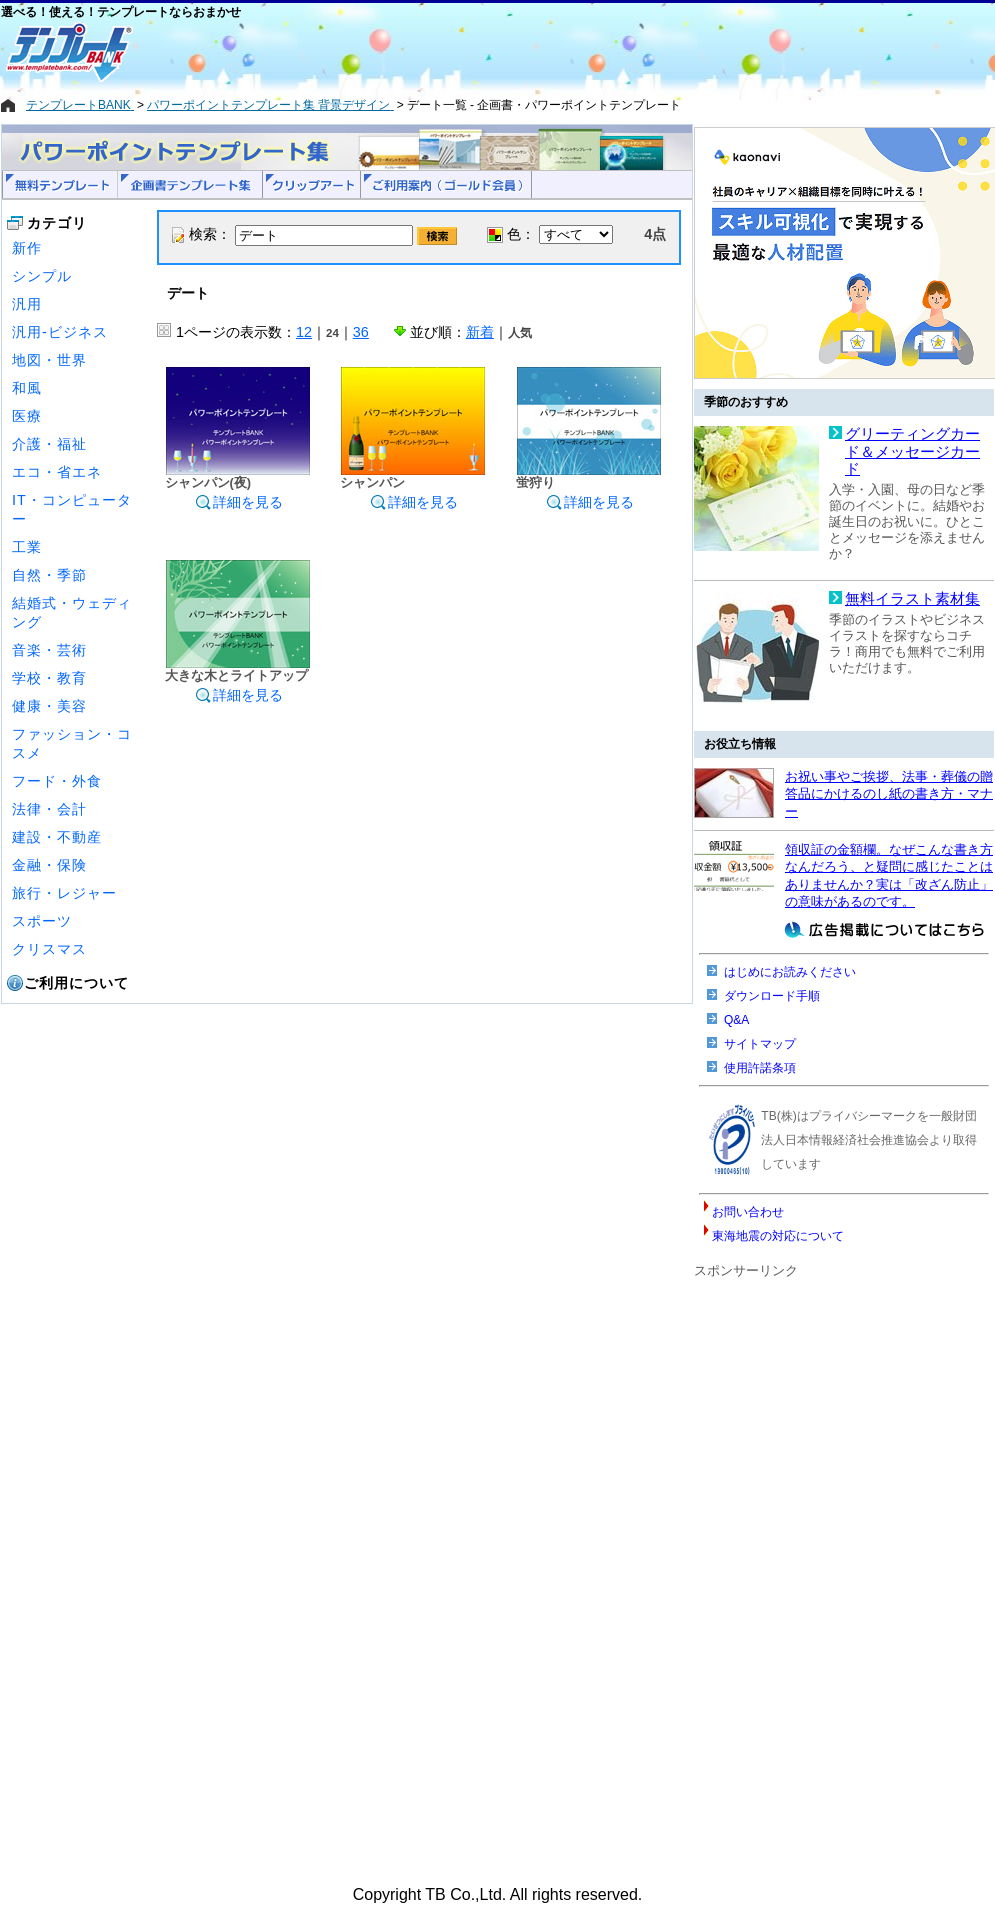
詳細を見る (239, 502)
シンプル (42, 276)
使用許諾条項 (760, 1068)
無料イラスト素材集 (912, 599)
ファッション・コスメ (72, 743)
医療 (27, 416)
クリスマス (49, 949)
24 (332, 333)
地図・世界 (49, 360)
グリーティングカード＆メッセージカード (912, 451)
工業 (27, 547)
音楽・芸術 (49, 650)
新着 (480, 332)
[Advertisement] (426, 52)
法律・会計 (49, 809)
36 (361, 332)
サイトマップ (760, 1044)
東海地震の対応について (778, 1236)
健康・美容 (49, 706)
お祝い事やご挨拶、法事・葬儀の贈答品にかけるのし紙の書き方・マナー (889, 794)
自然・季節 (49, 575)
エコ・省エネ (57, 472)
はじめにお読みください (790, 972)
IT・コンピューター (72, 509)
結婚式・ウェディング (72, 612)
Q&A (736, 1020)
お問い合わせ (748, 1212)
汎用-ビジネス (60, 332)
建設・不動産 (57, 837)
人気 (520, 333)
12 (304, 332)
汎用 (27, 304)
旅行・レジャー (64, 893)
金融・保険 (49, 865)
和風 (27, 388)
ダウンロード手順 (772, 996)
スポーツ (42, 921)
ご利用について (76, 983)
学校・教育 (49, 678)
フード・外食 (57, 781)
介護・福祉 (49, 444)
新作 (27, 248)
